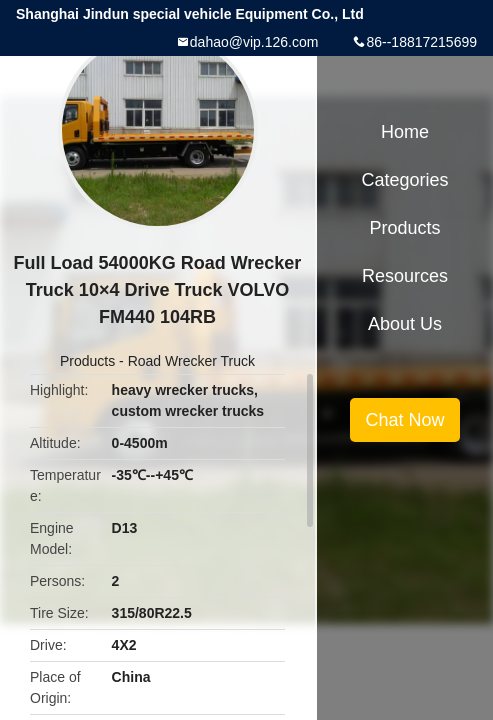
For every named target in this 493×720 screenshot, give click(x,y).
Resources (405, 276)
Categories (404, 180)
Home (405, 132)
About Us (405, 324)
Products (87, 361)
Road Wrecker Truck (191, 361)
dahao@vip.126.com (254, 42)
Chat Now (404, 420)
